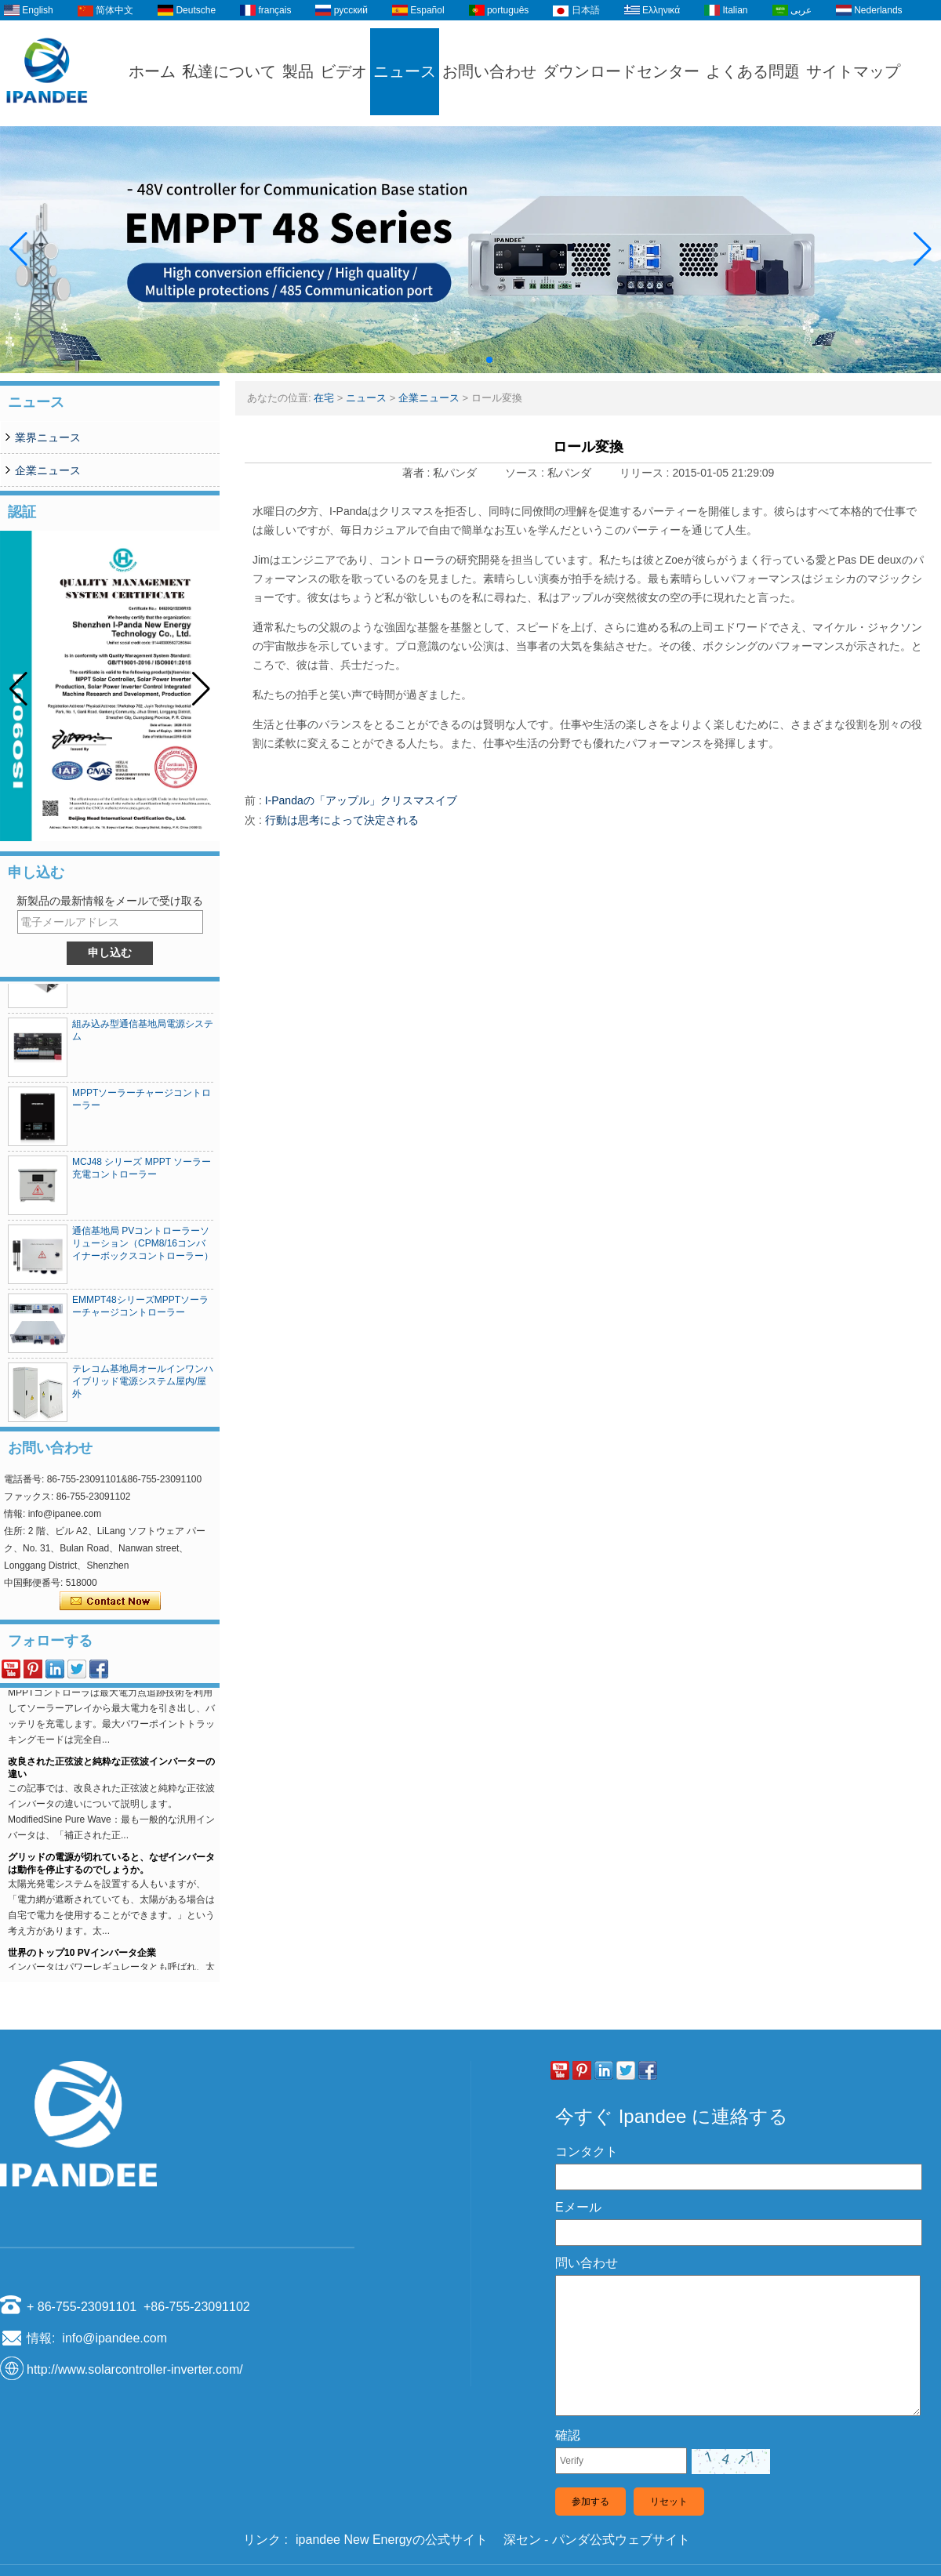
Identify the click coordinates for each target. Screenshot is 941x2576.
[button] (452, 360)
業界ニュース (48, 437)
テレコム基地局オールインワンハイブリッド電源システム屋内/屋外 (142, 1385)
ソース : (526, 472)
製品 (298, 71)
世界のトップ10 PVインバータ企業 (82, 1956)
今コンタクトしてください (110, 1601)
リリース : (646, 472)
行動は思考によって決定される (342, 820)
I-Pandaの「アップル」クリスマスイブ (361, 800)
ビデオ (343, 71)
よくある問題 (753, 71)
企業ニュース (48, 470)
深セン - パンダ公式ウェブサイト (596, 2539)
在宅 (324, 398)
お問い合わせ (489, 71)
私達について (229, 71)
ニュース (404, 71)
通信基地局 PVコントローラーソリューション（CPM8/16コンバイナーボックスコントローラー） (142, 1247)
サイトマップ (853, 71)
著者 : (418, 472)
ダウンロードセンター (621, 71)
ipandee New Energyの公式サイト (392, 2539)
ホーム (152, 71)
